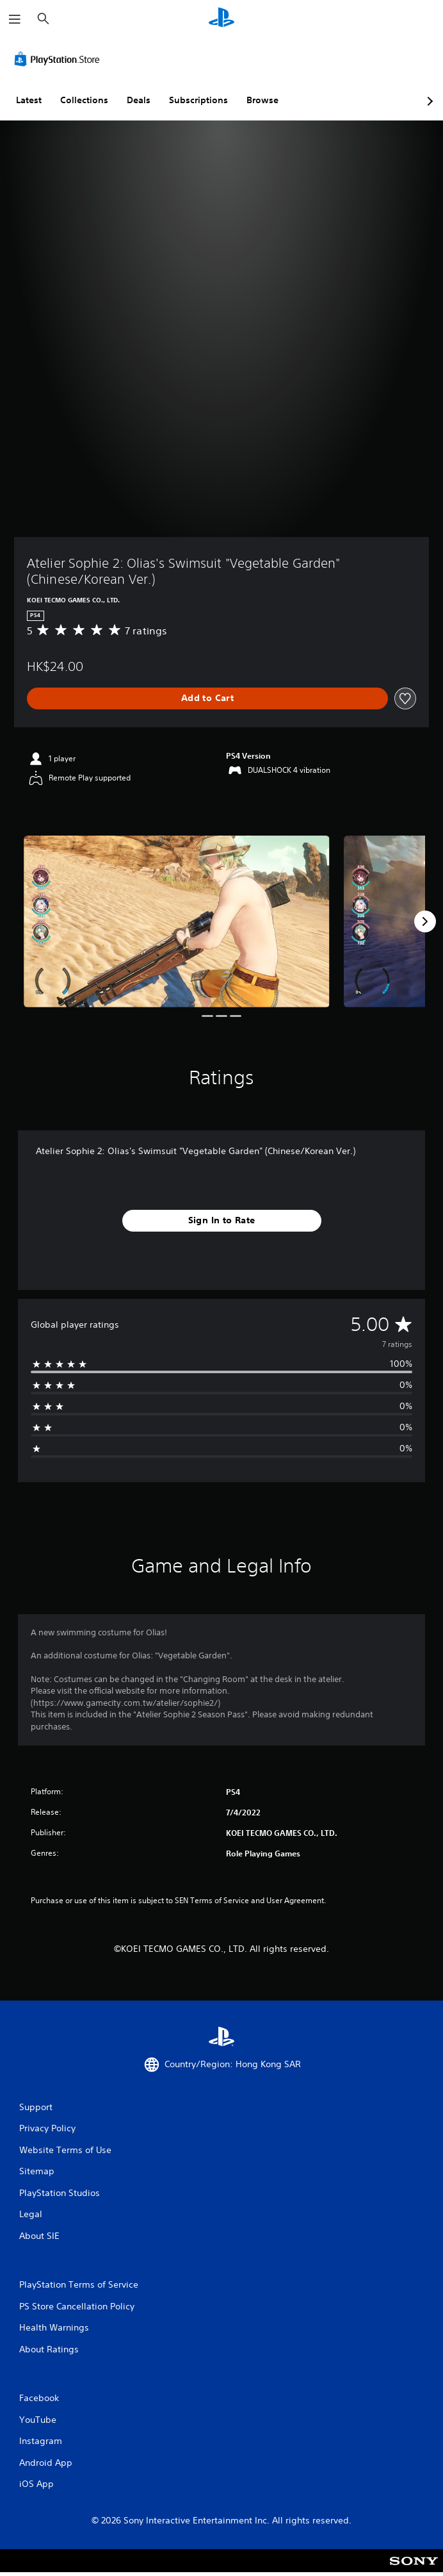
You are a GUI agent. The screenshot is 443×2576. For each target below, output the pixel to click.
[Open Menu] (15, 19)
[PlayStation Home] (221, 19)
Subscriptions (198, 100)
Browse (262, 100)
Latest (29, 100)
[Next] (425, 921)
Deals (138, 100)
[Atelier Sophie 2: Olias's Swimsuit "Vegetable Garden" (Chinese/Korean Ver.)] (177, 922)
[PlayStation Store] (59, 59)
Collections (84, 100)
